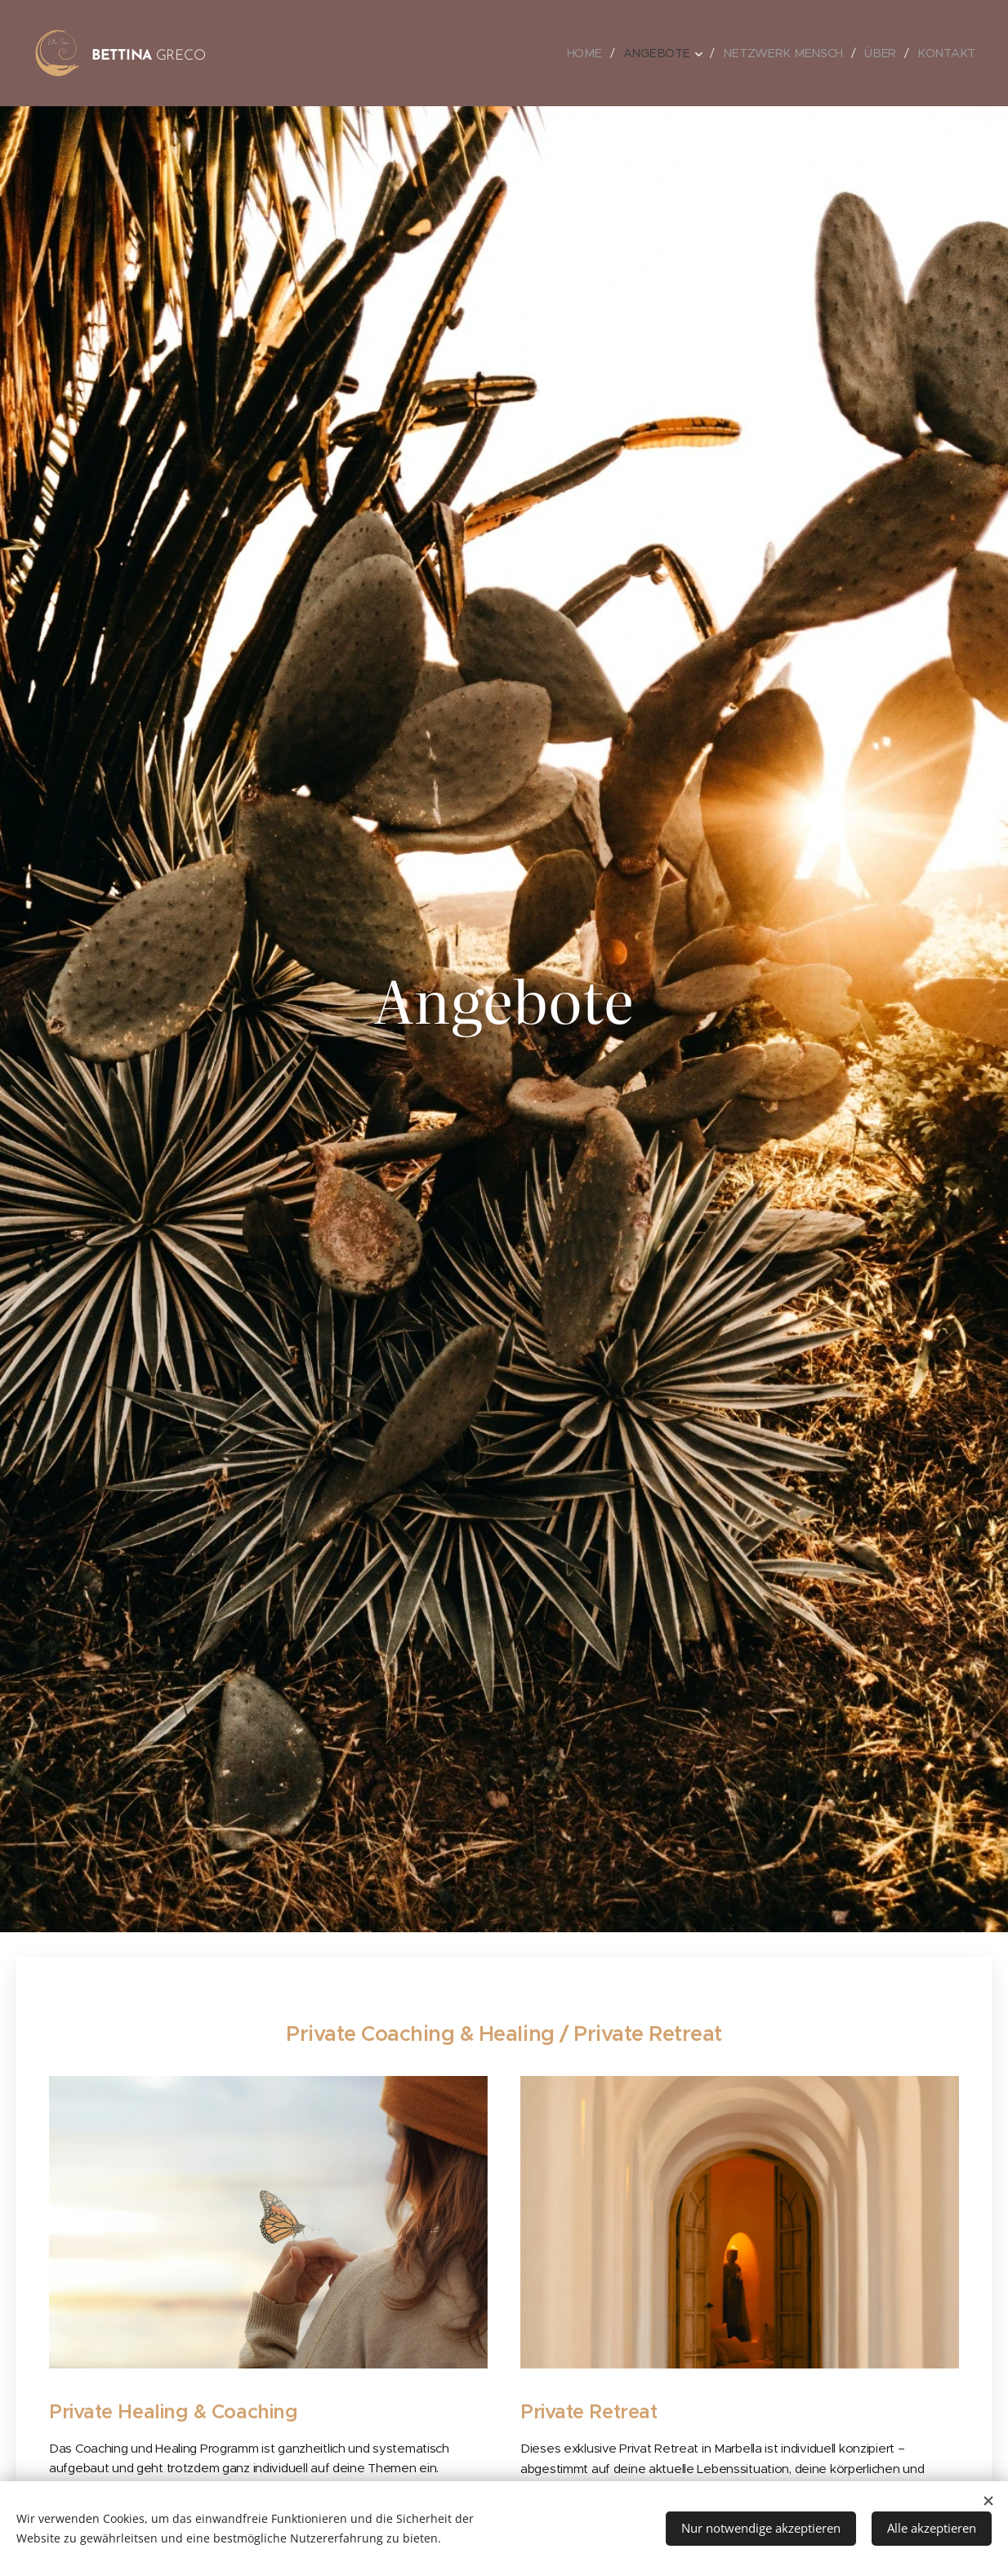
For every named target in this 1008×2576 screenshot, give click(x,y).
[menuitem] (595, 53)
